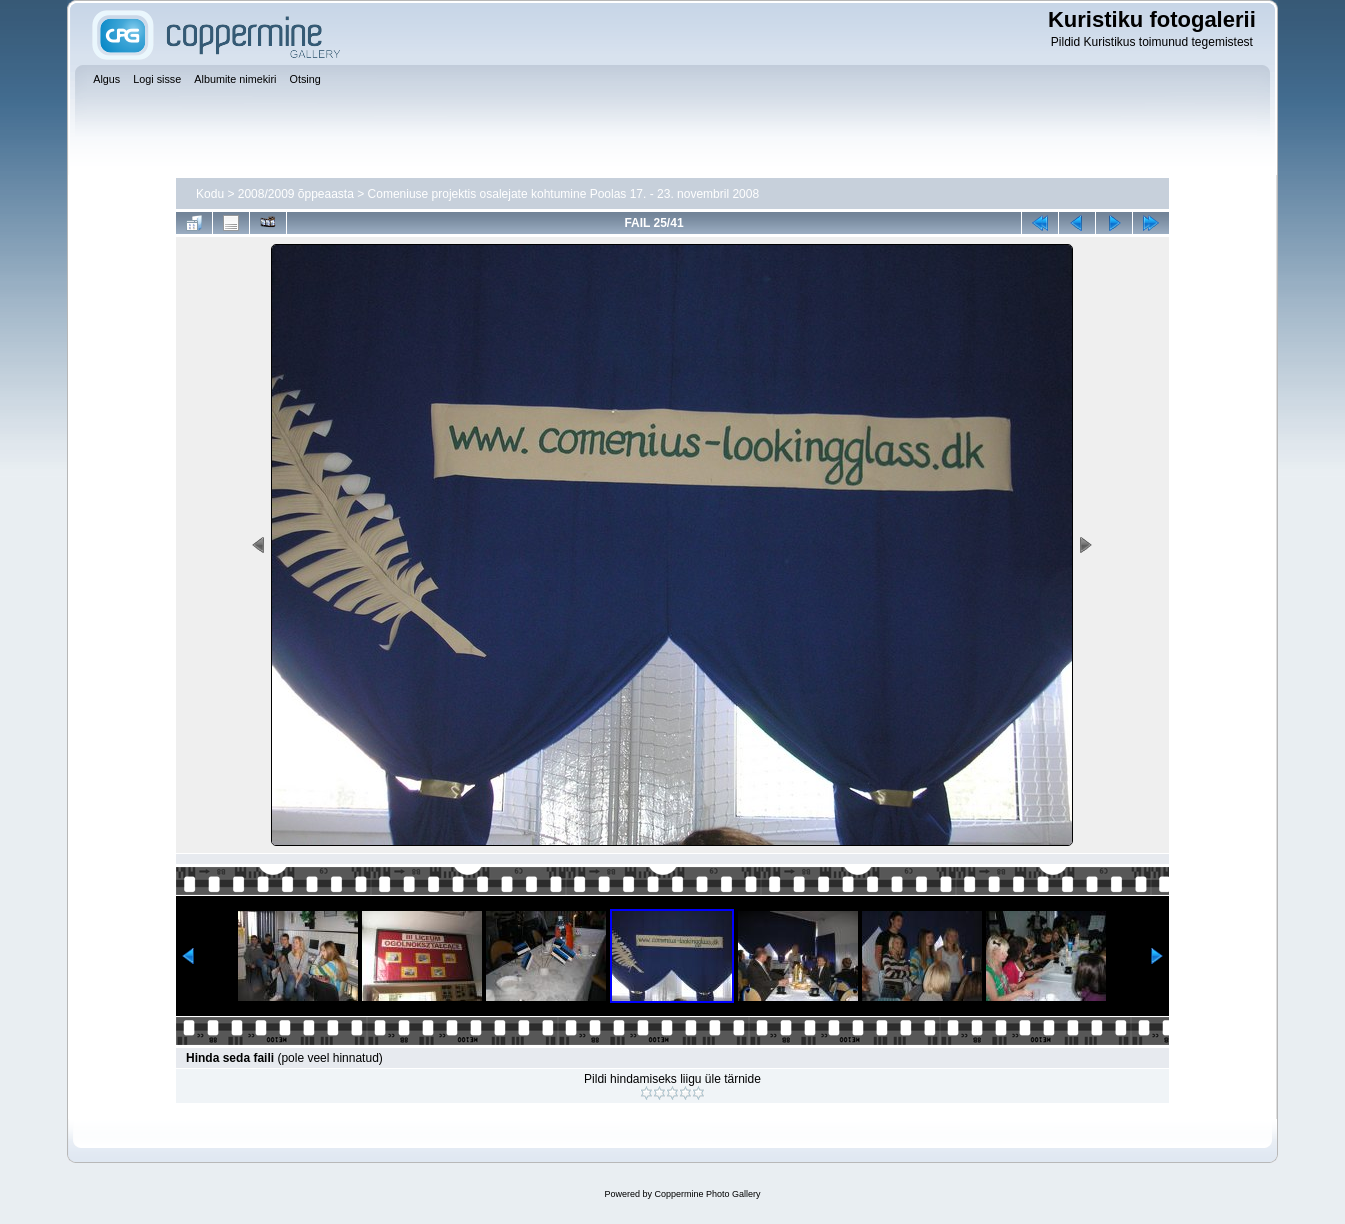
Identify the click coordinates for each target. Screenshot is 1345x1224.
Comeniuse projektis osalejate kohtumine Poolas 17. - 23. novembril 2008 (564, 194)
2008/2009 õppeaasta (296, 194)
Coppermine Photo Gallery (707, 1194)
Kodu (210, 194)
